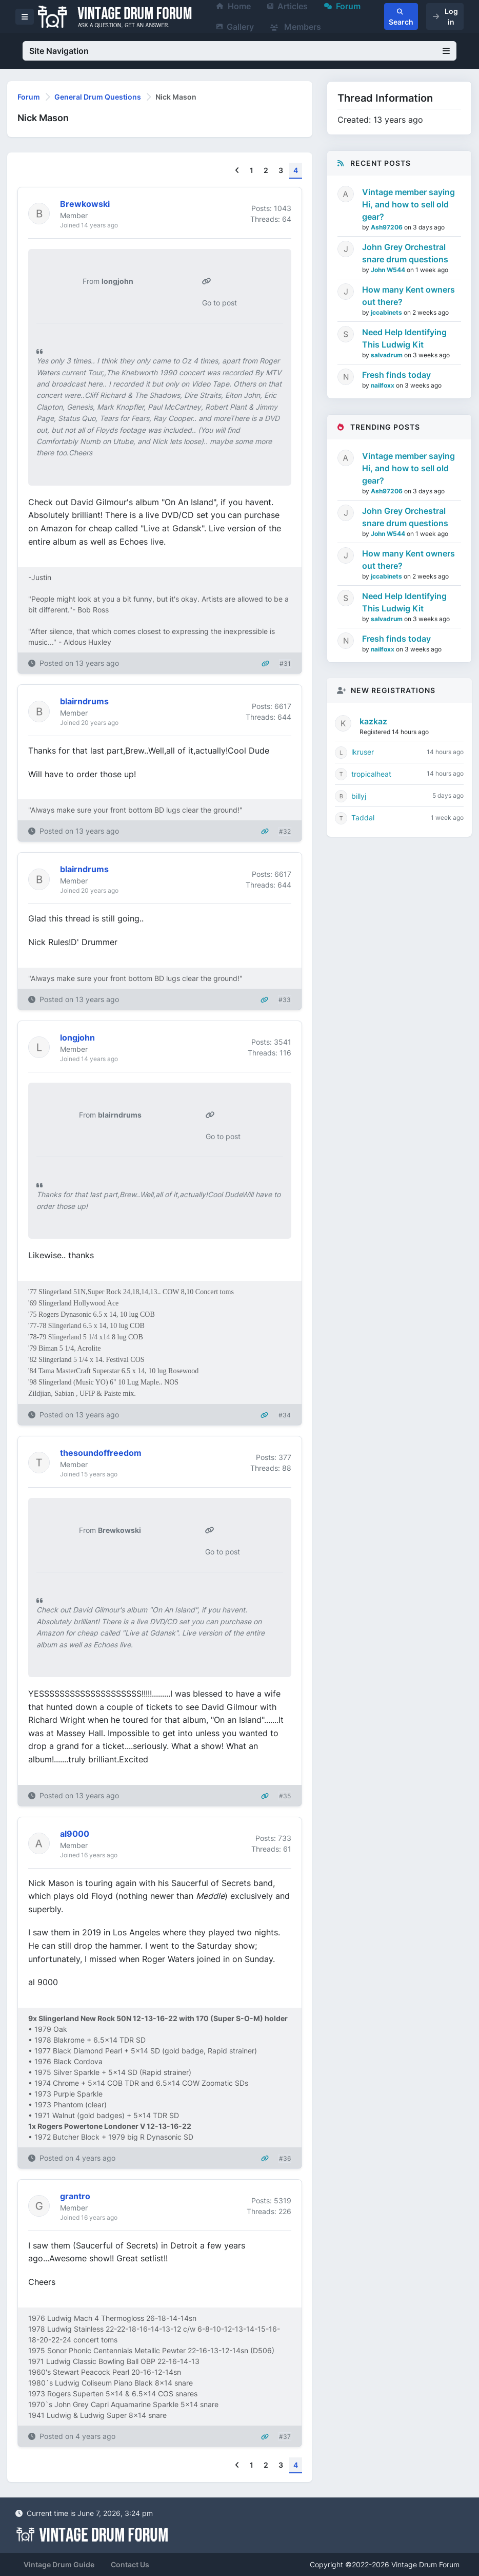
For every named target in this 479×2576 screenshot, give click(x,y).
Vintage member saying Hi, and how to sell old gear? (408, 204)
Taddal (362, 817)
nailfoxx (383, 385)
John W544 (389, 270)
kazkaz (373, 721)
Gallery (235, 27)
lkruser (362, 751)
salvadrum (387, 355)
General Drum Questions (97, 96)
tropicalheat (371, 774)
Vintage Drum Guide (59, 2564)
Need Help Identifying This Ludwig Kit (404, 338)
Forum (28, 96)
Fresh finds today (396, 375)
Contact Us (130, 2564)
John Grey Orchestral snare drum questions (405, 253)
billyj (358, 796)
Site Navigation (239, 51)
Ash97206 (387, 227)
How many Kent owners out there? (408, 295)
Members (295, 27)
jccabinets (387, 312)
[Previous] (237, 171)
